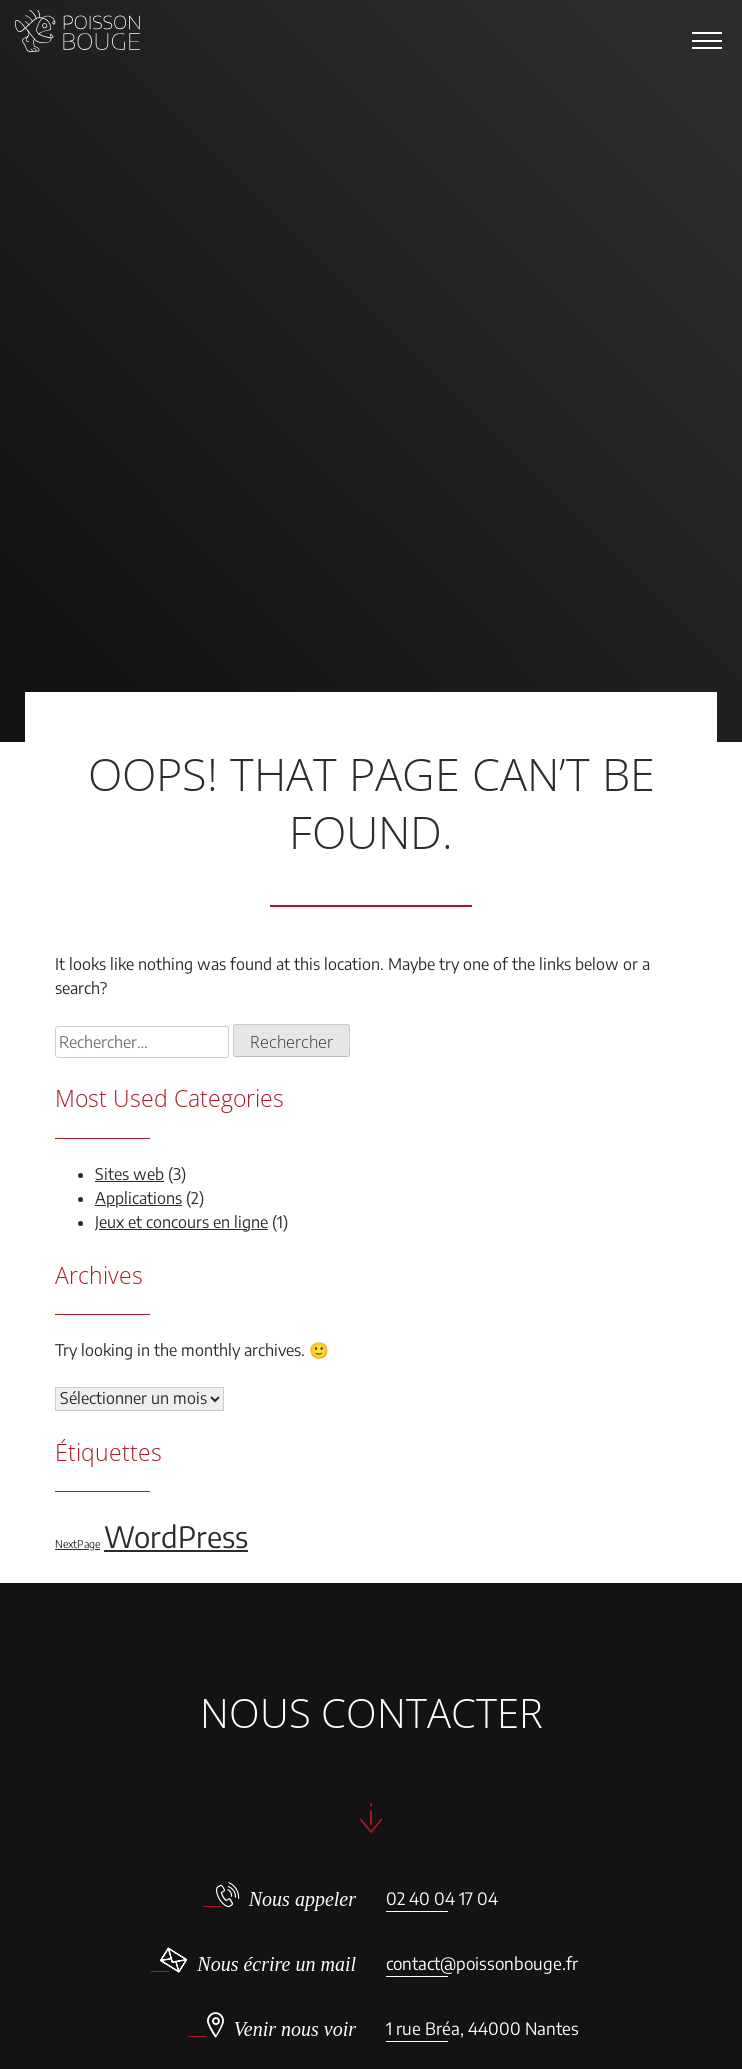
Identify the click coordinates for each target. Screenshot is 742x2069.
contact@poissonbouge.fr (482, 1963)
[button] (707, 40)
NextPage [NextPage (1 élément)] (77, 1543)
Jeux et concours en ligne (181, 1222)
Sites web (129, 1174)
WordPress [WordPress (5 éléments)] (176, 1536)
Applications (138, 1198)
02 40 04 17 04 (442, 1898)
